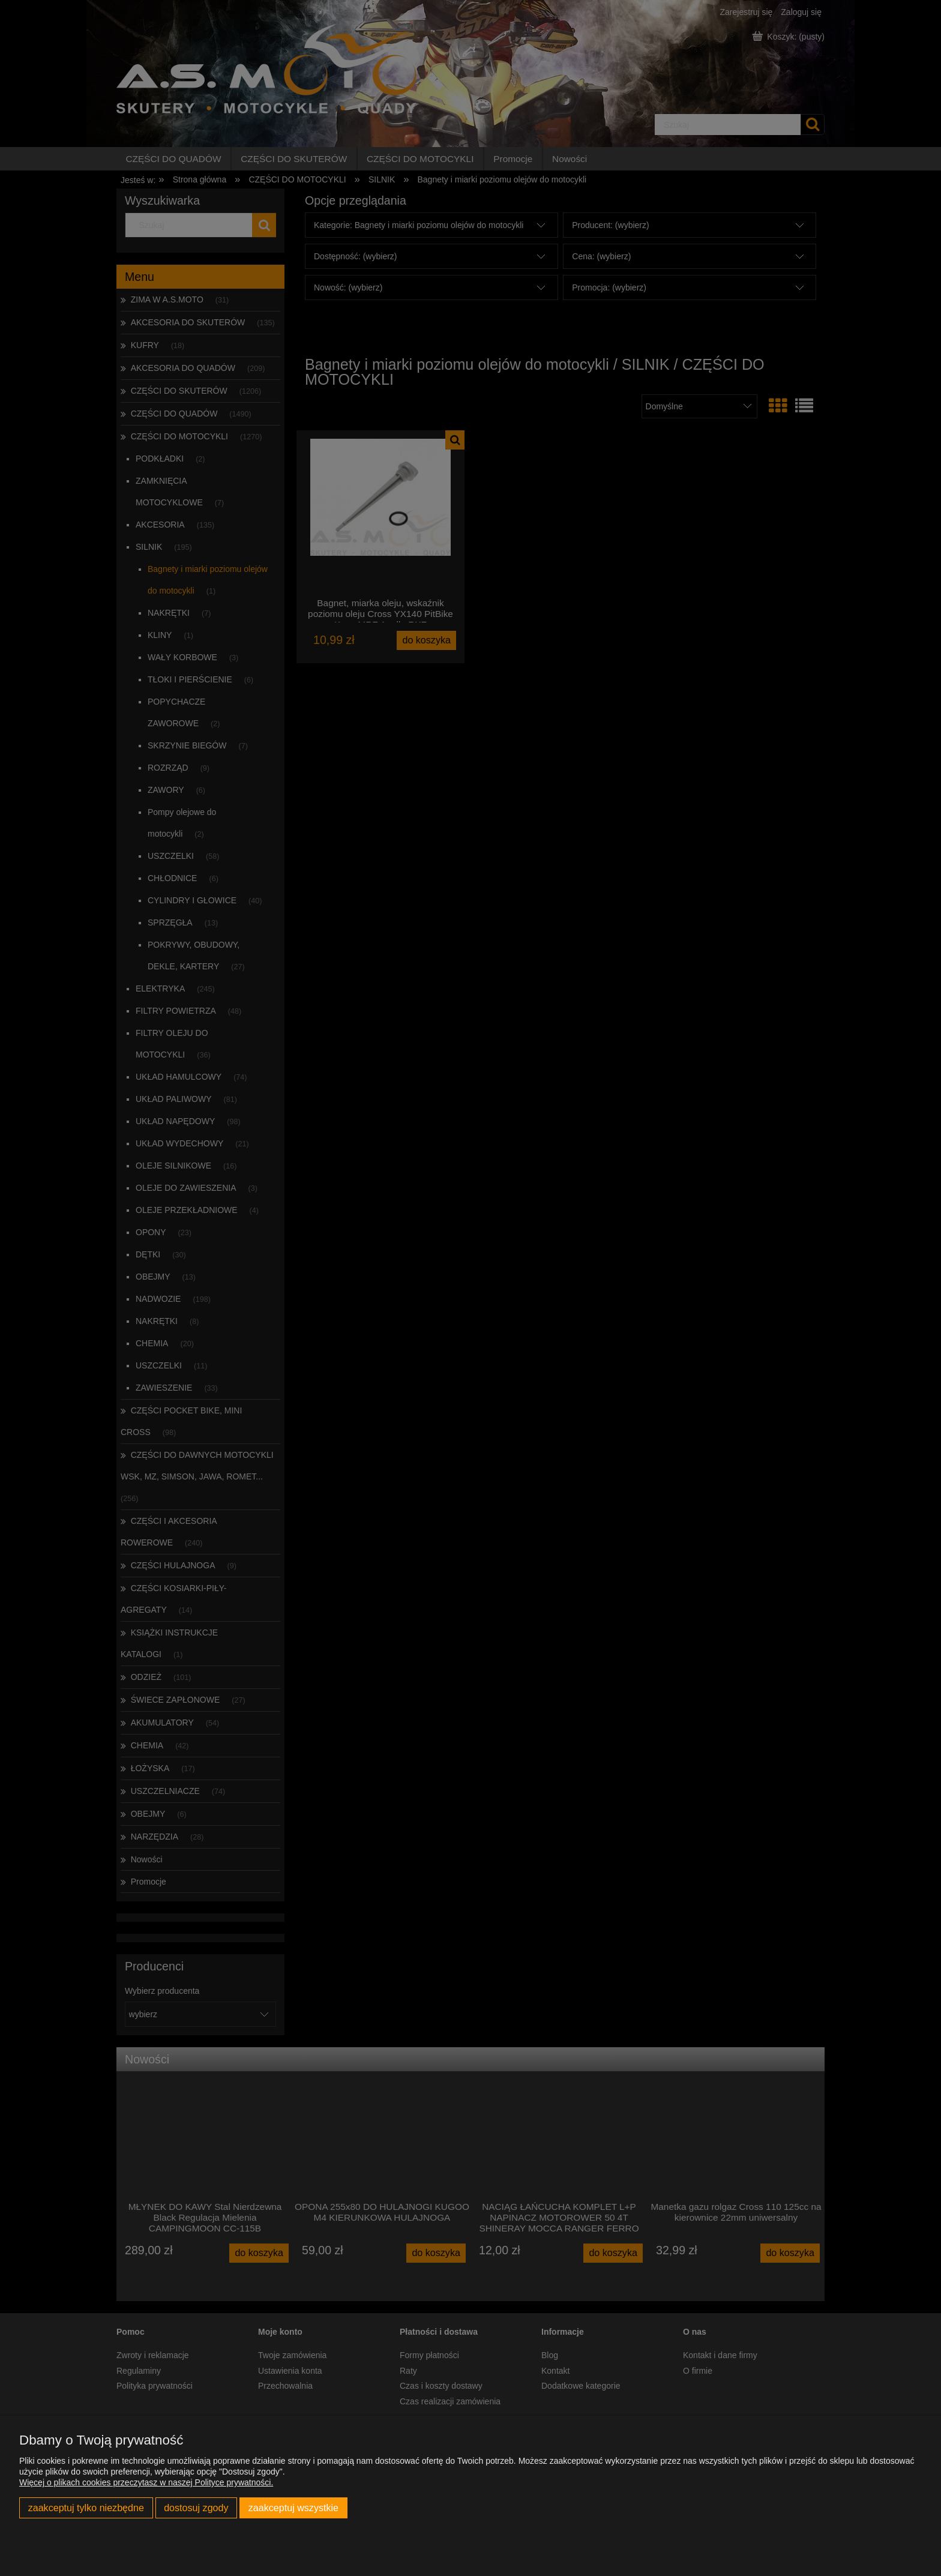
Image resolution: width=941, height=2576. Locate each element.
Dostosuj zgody (196, 2507)
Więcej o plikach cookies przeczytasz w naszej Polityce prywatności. (146, 2482)
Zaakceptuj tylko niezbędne (86, 2507)
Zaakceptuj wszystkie (293, 2507)
